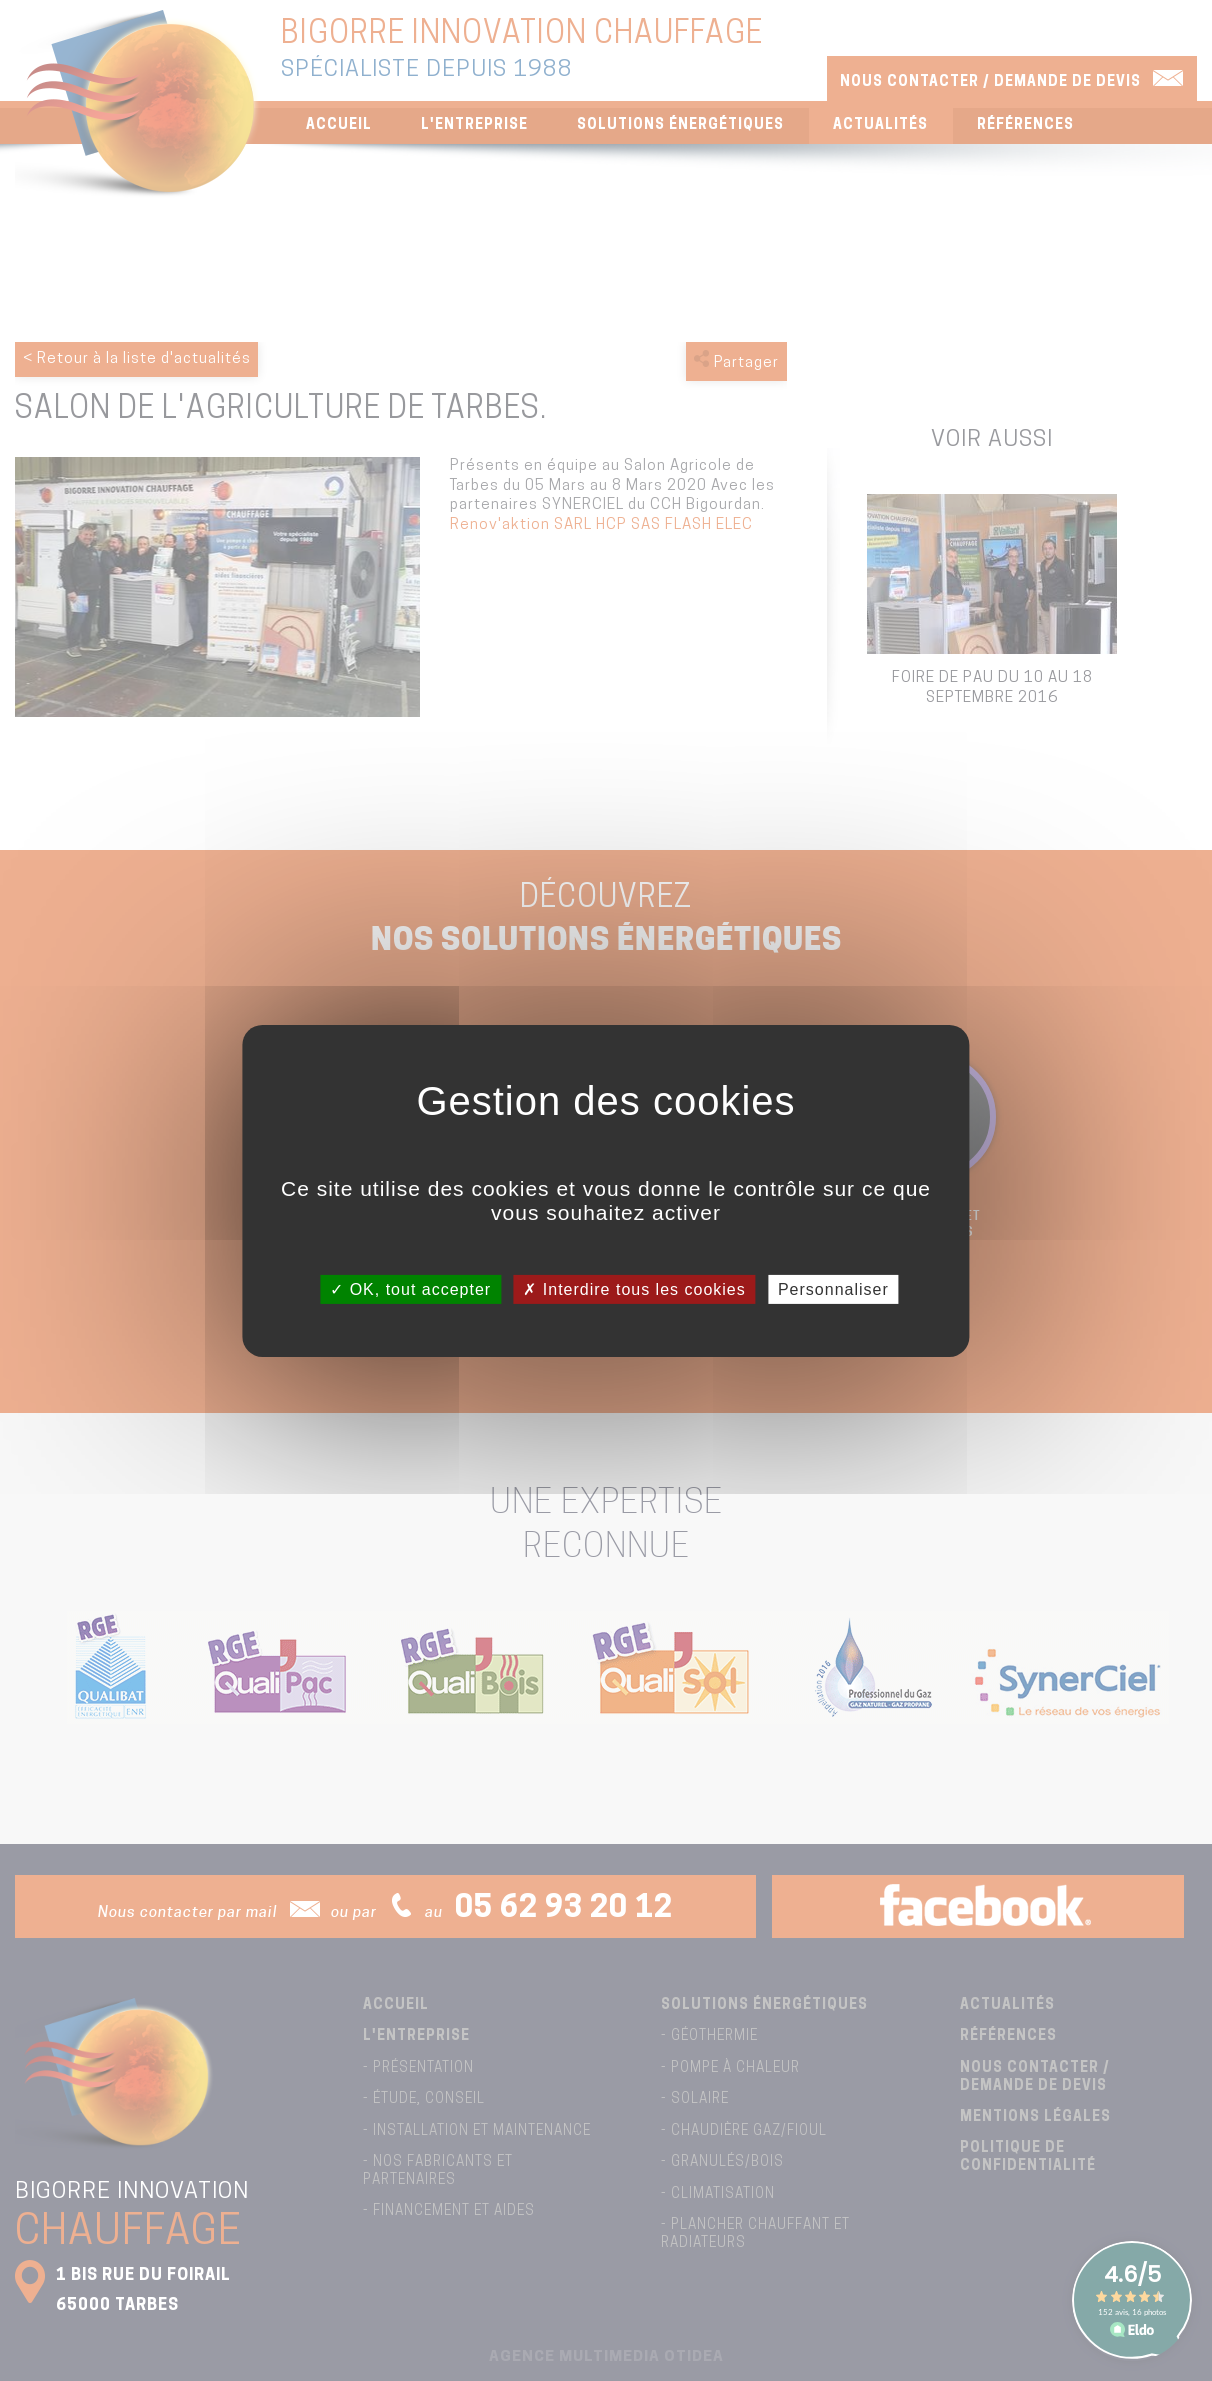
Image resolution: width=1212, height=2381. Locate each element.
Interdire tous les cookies (634, 1288)
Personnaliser (833, 1288)
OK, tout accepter (410, 1288)
